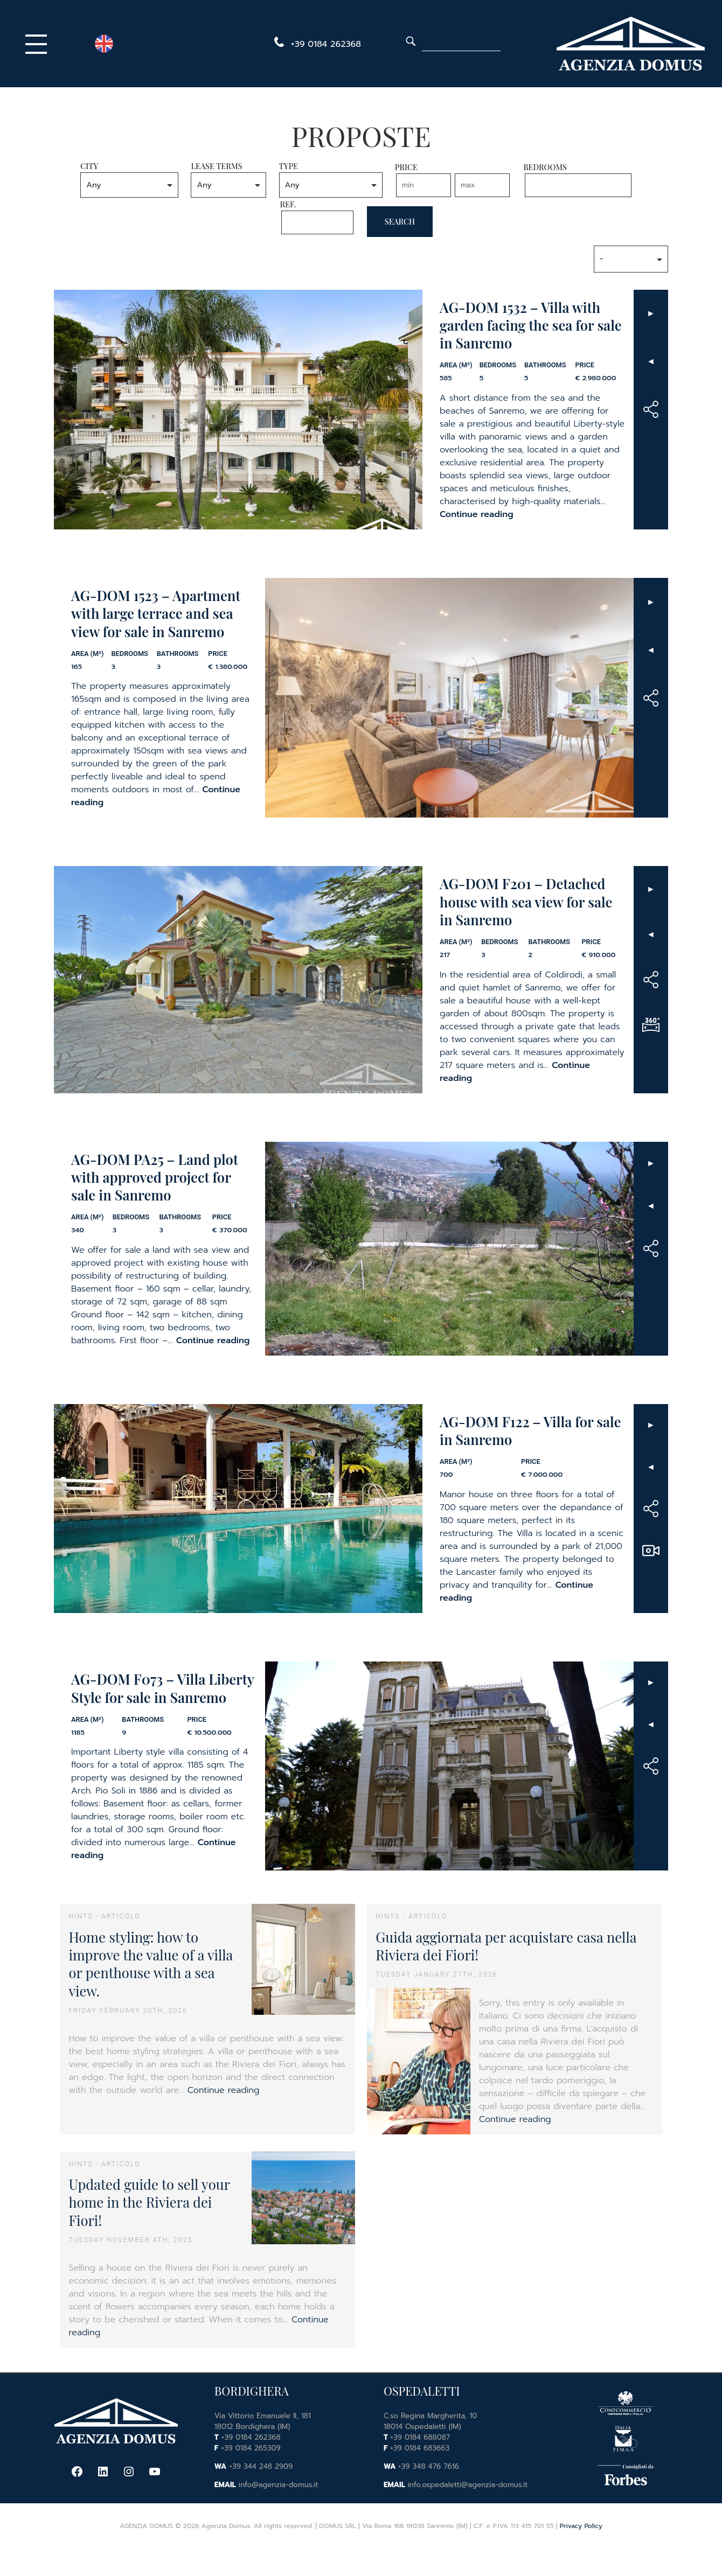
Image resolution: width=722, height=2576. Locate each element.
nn (129, 184)
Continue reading (476, 514)
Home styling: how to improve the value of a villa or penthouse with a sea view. (150, 1964)
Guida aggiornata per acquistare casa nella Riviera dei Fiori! (506, 1946)
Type (331, 178)
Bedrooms (577, 179)
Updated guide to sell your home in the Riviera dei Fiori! (149, 2202)
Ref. (316, 216)
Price (452, 179)
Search (400, 221)
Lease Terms (228, 178)
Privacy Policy (581, 2526)
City (129, 178)
